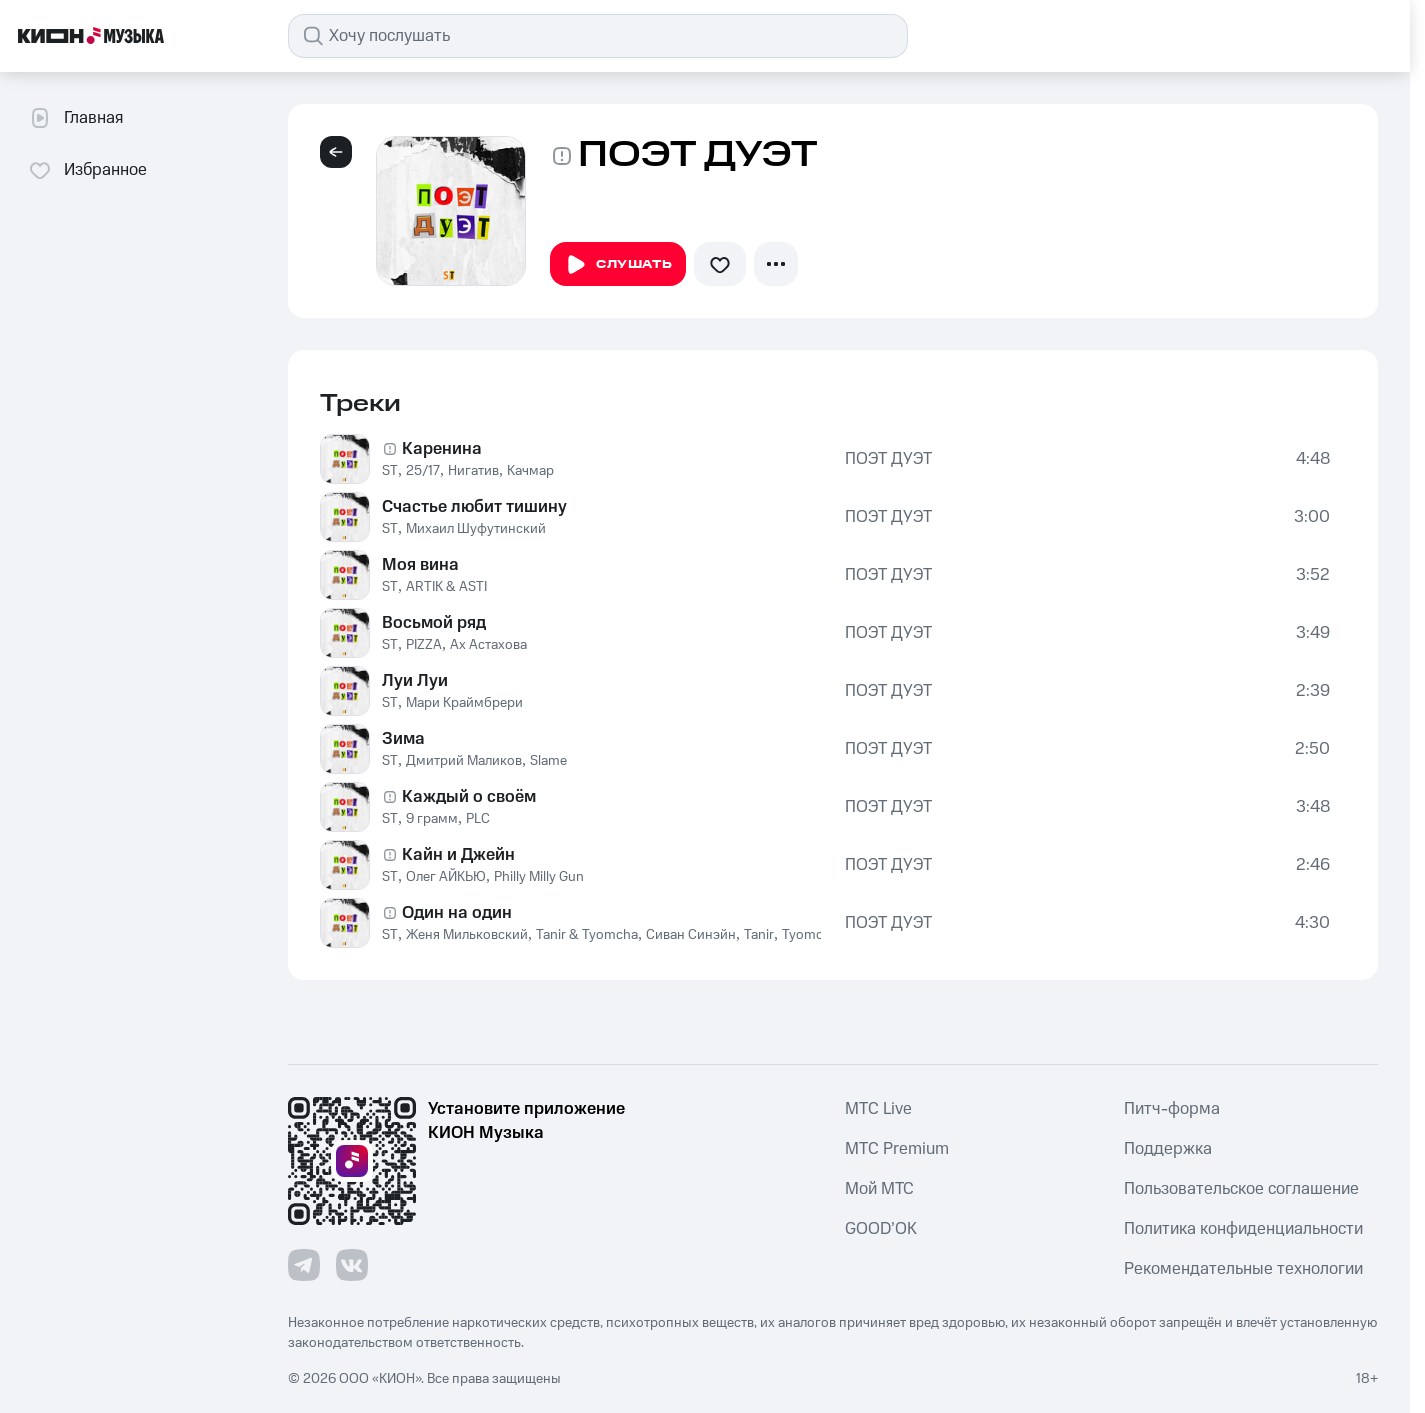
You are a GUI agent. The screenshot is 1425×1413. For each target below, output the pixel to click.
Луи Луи (415, 681)
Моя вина (420, 565)
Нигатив (473, 471)
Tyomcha (810, 935)
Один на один (457, 913)
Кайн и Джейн (458, 855)
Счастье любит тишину (474, 507)
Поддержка (1168, 1149)
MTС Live (878, 1109)
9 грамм (432, 819)
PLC (478, 819)
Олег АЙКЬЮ (446, 877)
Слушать (618, 265)
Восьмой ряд (434, 623)
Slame (548, 761)
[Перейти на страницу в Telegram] (304, 1265)
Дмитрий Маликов (464, 761)
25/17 (423, 471)
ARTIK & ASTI (446, 587)
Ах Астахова (488, 645)
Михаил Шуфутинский (476, 529)
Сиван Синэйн (691, 935)
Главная (75, 118)
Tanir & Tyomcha (587, 935)
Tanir (759, 935)
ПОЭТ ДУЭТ (888, 459)
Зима (403, 739)
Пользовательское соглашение (1241, 1189)
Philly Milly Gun (539, 877)
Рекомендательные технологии (1243, 1269)
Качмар (530, 471)
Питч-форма (1172, 1109)
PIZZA (424, 645)
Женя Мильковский (467, 935)
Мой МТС (879, 1189)
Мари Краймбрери (464, 703)
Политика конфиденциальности (1243, 1229)
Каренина (442, 449)
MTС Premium (897, 1149)
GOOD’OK (881, 1229)
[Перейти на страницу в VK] (352, 1265)
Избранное (87, 170)
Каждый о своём (469, 797)
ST (390, 471)
